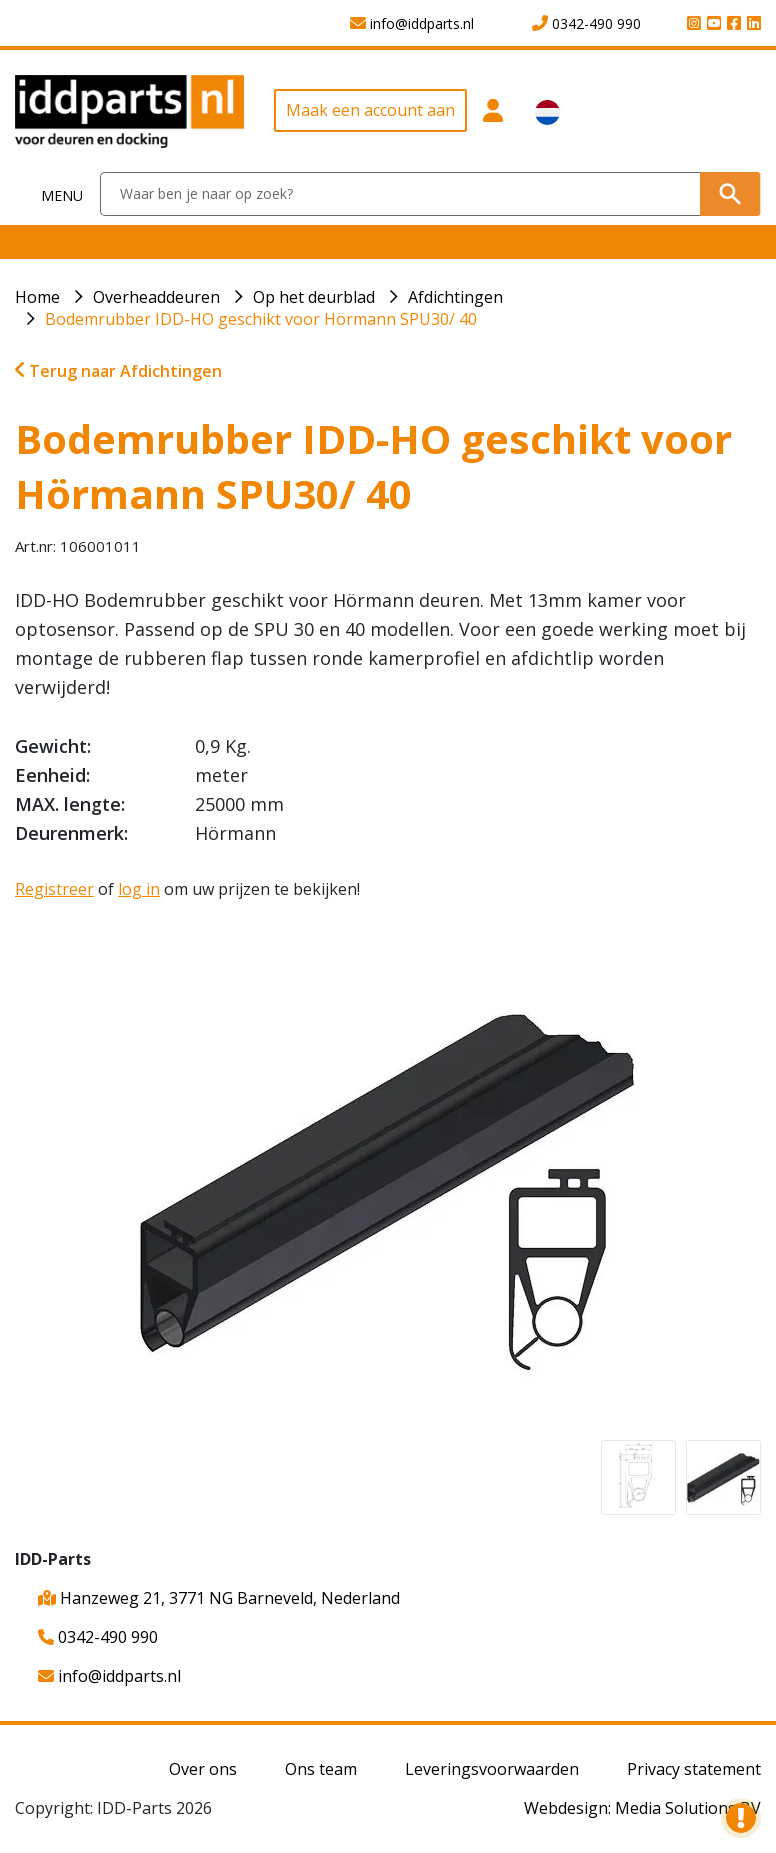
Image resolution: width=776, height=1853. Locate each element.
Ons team (321, 1769)
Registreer (54, 889)
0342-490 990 (98, 1637)
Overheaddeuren (156, 297)
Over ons (203, 1769)
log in (139, 889)
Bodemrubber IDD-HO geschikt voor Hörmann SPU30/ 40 (261, 319)
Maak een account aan (370, 110)
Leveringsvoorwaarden (492, 1769)
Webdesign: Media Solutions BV (642, 1808)
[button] (493, 118)
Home (37, 297)
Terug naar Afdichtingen (118, 371)
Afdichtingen (455, 297)
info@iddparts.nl (109, 1676)
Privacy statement (694, 1769)
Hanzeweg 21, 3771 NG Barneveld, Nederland (219, 1598)
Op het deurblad (314, 297)
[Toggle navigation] (50, 194)
